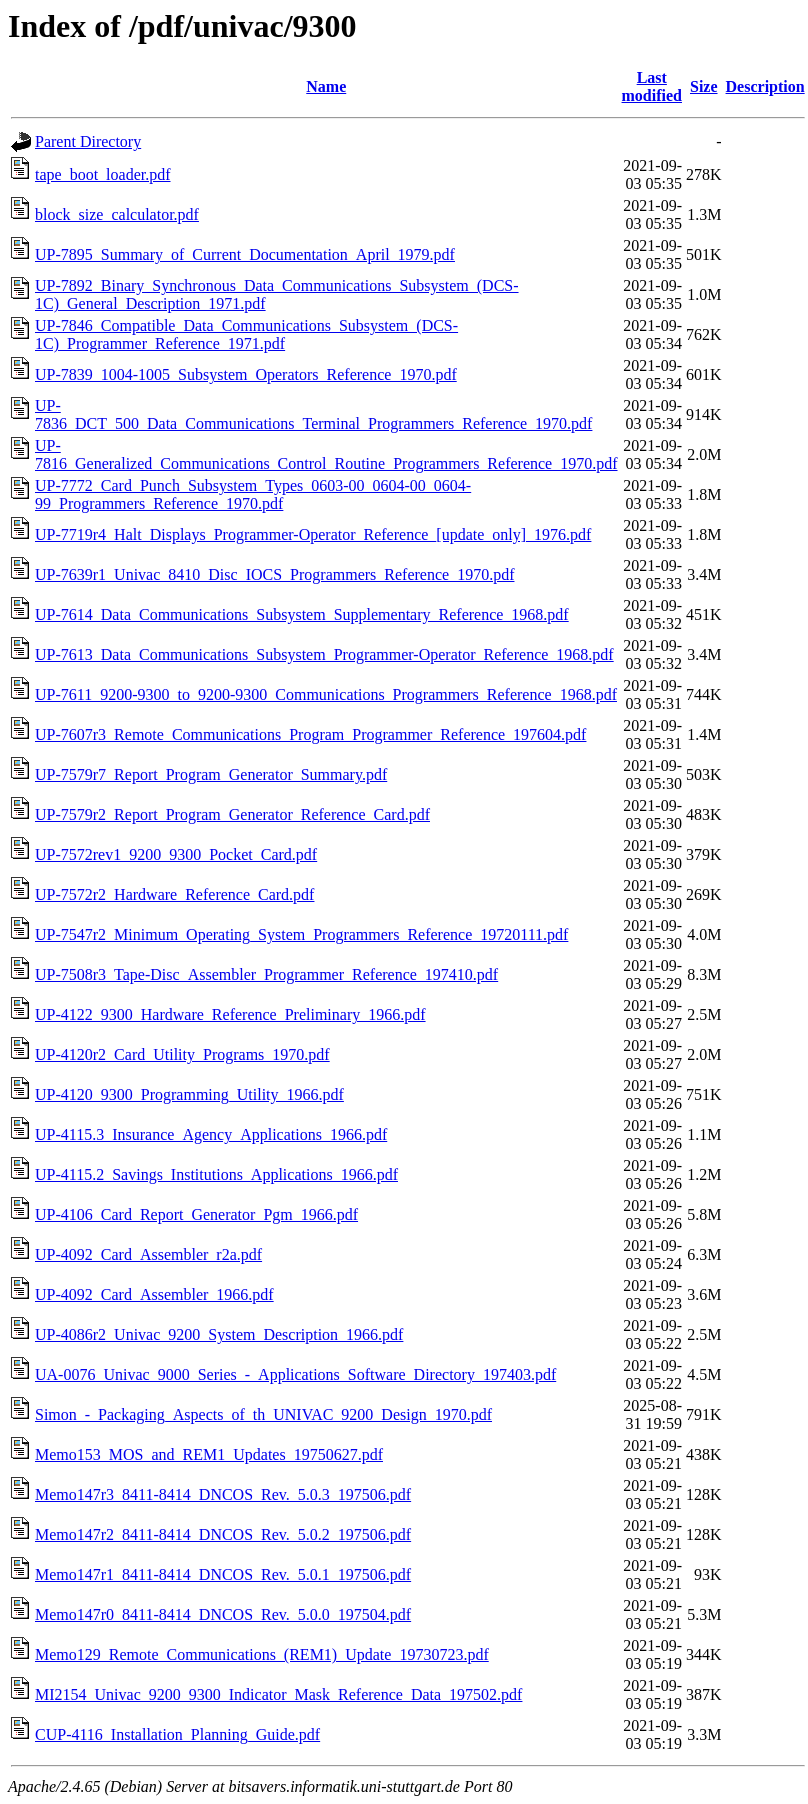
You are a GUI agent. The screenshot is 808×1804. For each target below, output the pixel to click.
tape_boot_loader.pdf (103, 174)
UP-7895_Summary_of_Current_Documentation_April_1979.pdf (245, 254)
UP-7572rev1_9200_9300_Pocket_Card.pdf (176, 854)
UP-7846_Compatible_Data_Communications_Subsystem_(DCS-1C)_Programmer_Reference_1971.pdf (246, 334)
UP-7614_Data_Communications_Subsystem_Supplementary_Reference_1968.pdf (302, 614)
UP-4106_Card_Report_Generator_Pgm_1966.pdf (196, 1214)
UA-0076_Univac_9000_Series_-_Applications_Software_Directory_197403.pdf (295, 1374)
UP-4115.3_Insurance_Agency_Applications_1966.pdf (211, 1134)
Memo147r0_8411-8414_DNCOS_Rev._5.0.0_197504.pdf (223, 1614)
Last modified (652, 86)
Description (765, 86)
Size (704, 86)
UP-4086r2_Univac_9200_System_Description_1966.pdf (219, 1334)
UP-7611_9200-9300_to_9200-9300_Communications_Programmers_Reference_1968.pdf (326, 694)
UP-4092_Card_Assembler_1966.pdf (154, 1294)
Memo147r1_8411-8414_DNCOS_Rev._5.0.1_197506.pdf (223, 1574)
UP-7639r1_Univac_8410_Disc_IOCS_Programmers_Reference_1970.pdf (274, 574)
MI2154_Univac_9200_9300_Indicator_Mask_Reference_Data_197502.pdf (278, 1694)
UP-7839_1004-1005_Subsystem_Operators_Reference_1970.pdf (246, 374)
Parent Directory (88, 141)
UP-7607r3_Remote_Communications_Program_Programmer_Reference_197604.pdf (310, 734)
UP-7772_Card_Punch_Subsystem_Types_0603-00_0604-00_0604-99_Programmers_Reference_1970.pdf (253, 494)
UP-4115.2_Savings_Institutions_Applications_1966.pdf (216, 1174)
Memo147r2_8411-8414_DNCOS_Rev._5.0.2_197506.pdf (223, 1534)
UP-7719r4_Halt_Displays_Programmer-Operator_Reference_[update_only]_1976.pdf (313, 534)
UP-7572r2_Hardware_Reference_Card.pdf (174, 894)
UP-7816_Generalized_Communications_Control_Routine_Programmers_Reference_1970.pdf (326, 454)
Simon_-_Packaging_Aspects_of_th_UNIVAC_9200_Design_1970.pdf (263, 1414)
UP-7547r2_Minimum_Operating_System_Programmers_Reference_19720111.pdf (301, 934)
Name (326, 86)
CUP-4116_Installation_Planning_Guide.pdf (177, 1734)
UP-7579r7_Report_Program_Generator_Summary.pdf (211, 774)
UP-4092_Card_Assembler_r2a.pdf (148, 1254)
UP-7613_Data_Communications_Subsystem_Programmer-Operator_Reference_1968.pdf (324, 654)
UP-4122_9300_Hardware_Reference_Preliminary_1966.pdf (230, 1014)
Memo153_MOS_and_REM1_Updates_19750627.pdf (209, 1454)
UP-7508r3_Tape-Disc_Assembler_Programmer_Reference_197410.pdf (266, 974)
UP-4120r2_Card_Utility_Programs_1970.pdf (182, 1054)
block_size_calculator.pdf (117, 214)
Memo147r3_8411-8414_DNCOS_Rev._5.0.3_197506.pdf (223, 1494)
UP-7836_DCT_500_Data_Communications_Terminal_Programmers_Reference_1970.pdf (313, 414)
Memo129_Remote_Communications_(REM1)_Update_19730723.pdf (262, 1654)
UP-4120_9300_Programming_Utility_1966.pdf (189, 1094)
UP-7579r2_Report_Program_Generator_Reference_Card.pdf (232, 814)
